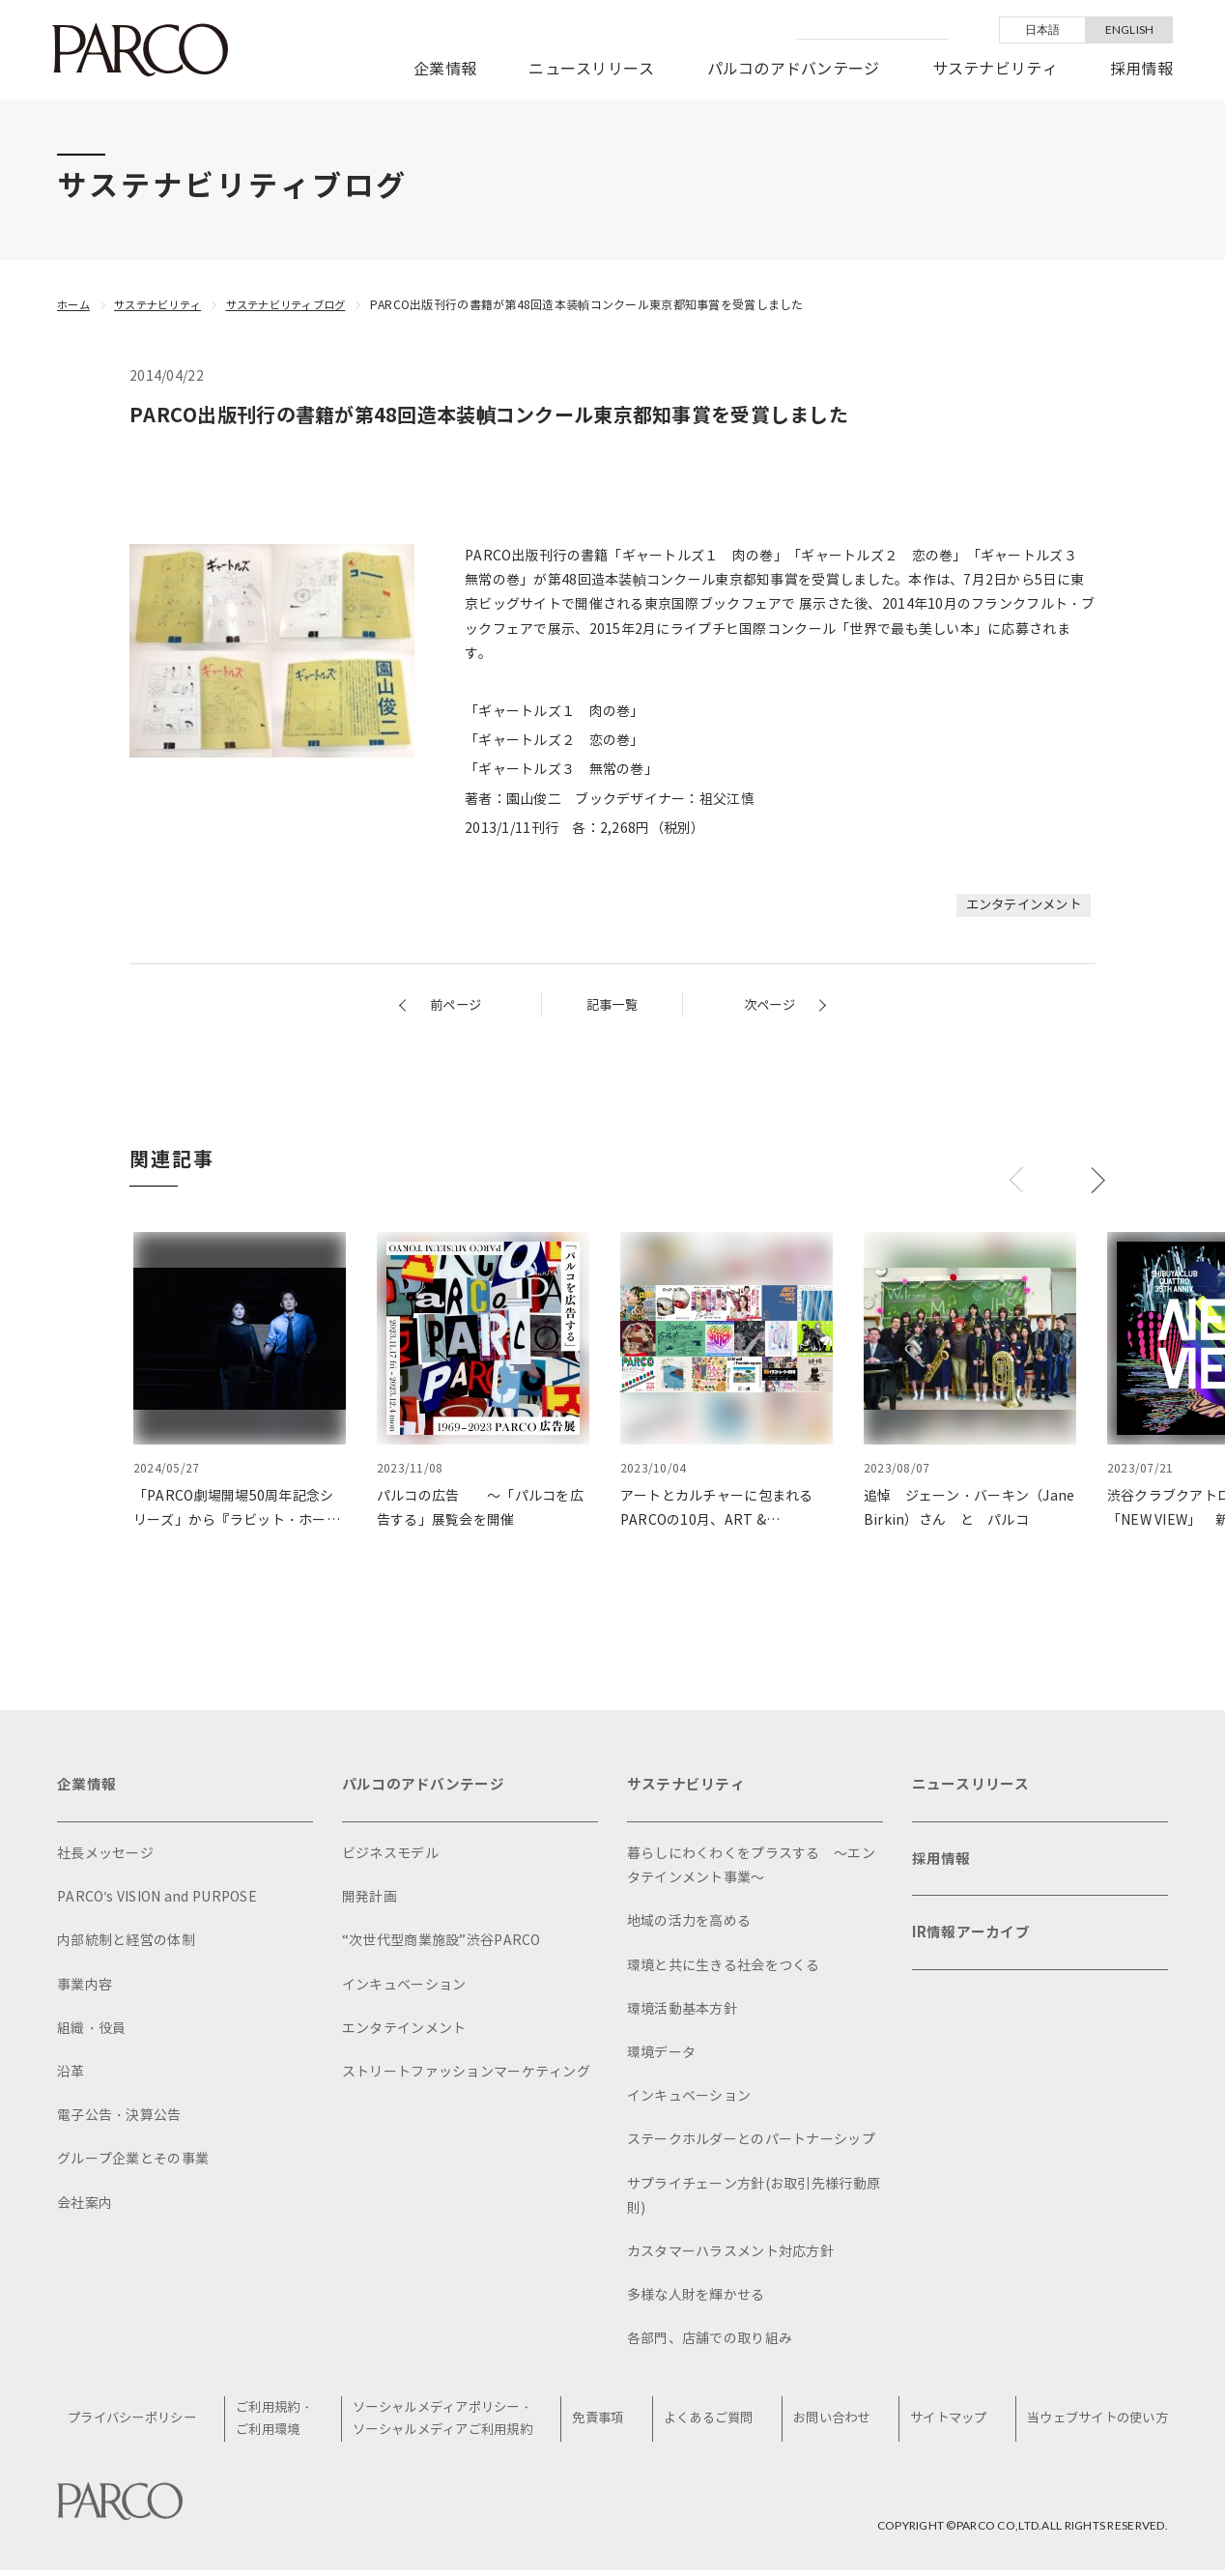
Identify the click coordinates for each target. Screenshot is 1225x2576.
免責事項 (605, 2424)
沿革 (71, 2076)
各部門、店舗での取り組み (709, 2342)
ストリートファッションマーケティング (466, 2076)
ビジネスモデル (390, 1857)
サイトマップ (944, 2424)
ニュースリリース (591, 69)
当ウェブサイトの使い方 (1092, 2424)
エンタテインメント (1018, 905)
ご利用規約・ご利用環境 (283, 2423)
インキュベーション (404, 1989)
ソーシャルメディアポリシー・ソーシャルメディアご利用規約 (451, 2423)
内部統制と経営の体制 (126, 1944)
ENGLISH (1129, 29)
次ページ (767, 1005)
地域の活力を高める (689, 1925)
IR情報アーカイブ (975, 1946)
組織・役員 (91, 2032)
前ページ (457, 1005)
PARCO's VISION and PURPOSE (157, 1901)
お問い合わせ (831, 2424)
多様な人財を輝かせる (696, 2299)
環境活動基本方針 (682, 2013)
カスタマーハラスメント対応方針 (730, 2255)
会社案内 (84, 2206)
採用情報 (1141, 69)
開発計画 (369, 1901)
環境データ (661, 2056)
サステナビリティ (995, 69)
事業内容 (84, 1989)
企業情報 (444, 69)
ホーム (75, 305)
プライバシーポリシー (142, 2424)
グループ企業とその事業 (133, 2163)
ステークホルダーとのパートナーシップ (751, 2143)
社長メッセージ (105, 1857)
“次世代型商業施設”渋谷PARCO (441, 1944)
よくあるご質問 (712, 2424)
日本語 (1043, 29)
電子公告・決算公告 (119, 2119)
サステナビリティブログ (302, 305)
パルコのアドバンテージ (793, 69)
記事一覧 (612, 1005)
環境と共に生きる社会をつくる (723, 1969)
